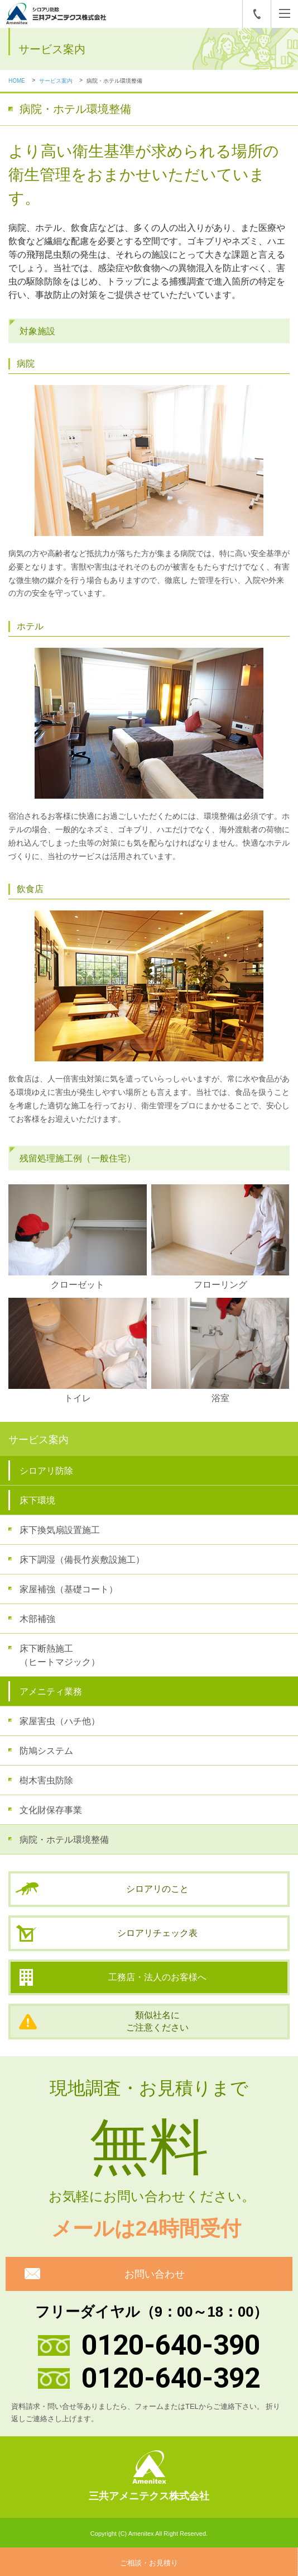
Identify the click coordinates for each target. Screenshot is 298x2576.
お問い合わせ (154, 2274)
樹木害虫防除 (46, 1780)
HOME (16, 81)
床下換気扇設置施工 (60, 1530)
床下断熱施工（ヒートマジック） (60, 1655)
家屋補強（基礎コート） (69, 1589)
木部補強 (37, 1619)
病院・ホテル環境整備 (64, 1839)
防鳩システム (46, 1751)
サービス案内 (56, 81)
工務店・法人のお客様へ (157, 1977)
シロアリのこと (157, 1889)
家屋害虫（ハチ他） (60, 1721)
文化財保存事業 (51, 1810)
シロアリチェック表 (157, 1933)
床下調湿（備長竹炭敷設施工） (82, 1559)
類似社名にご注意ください (157, 2021)
